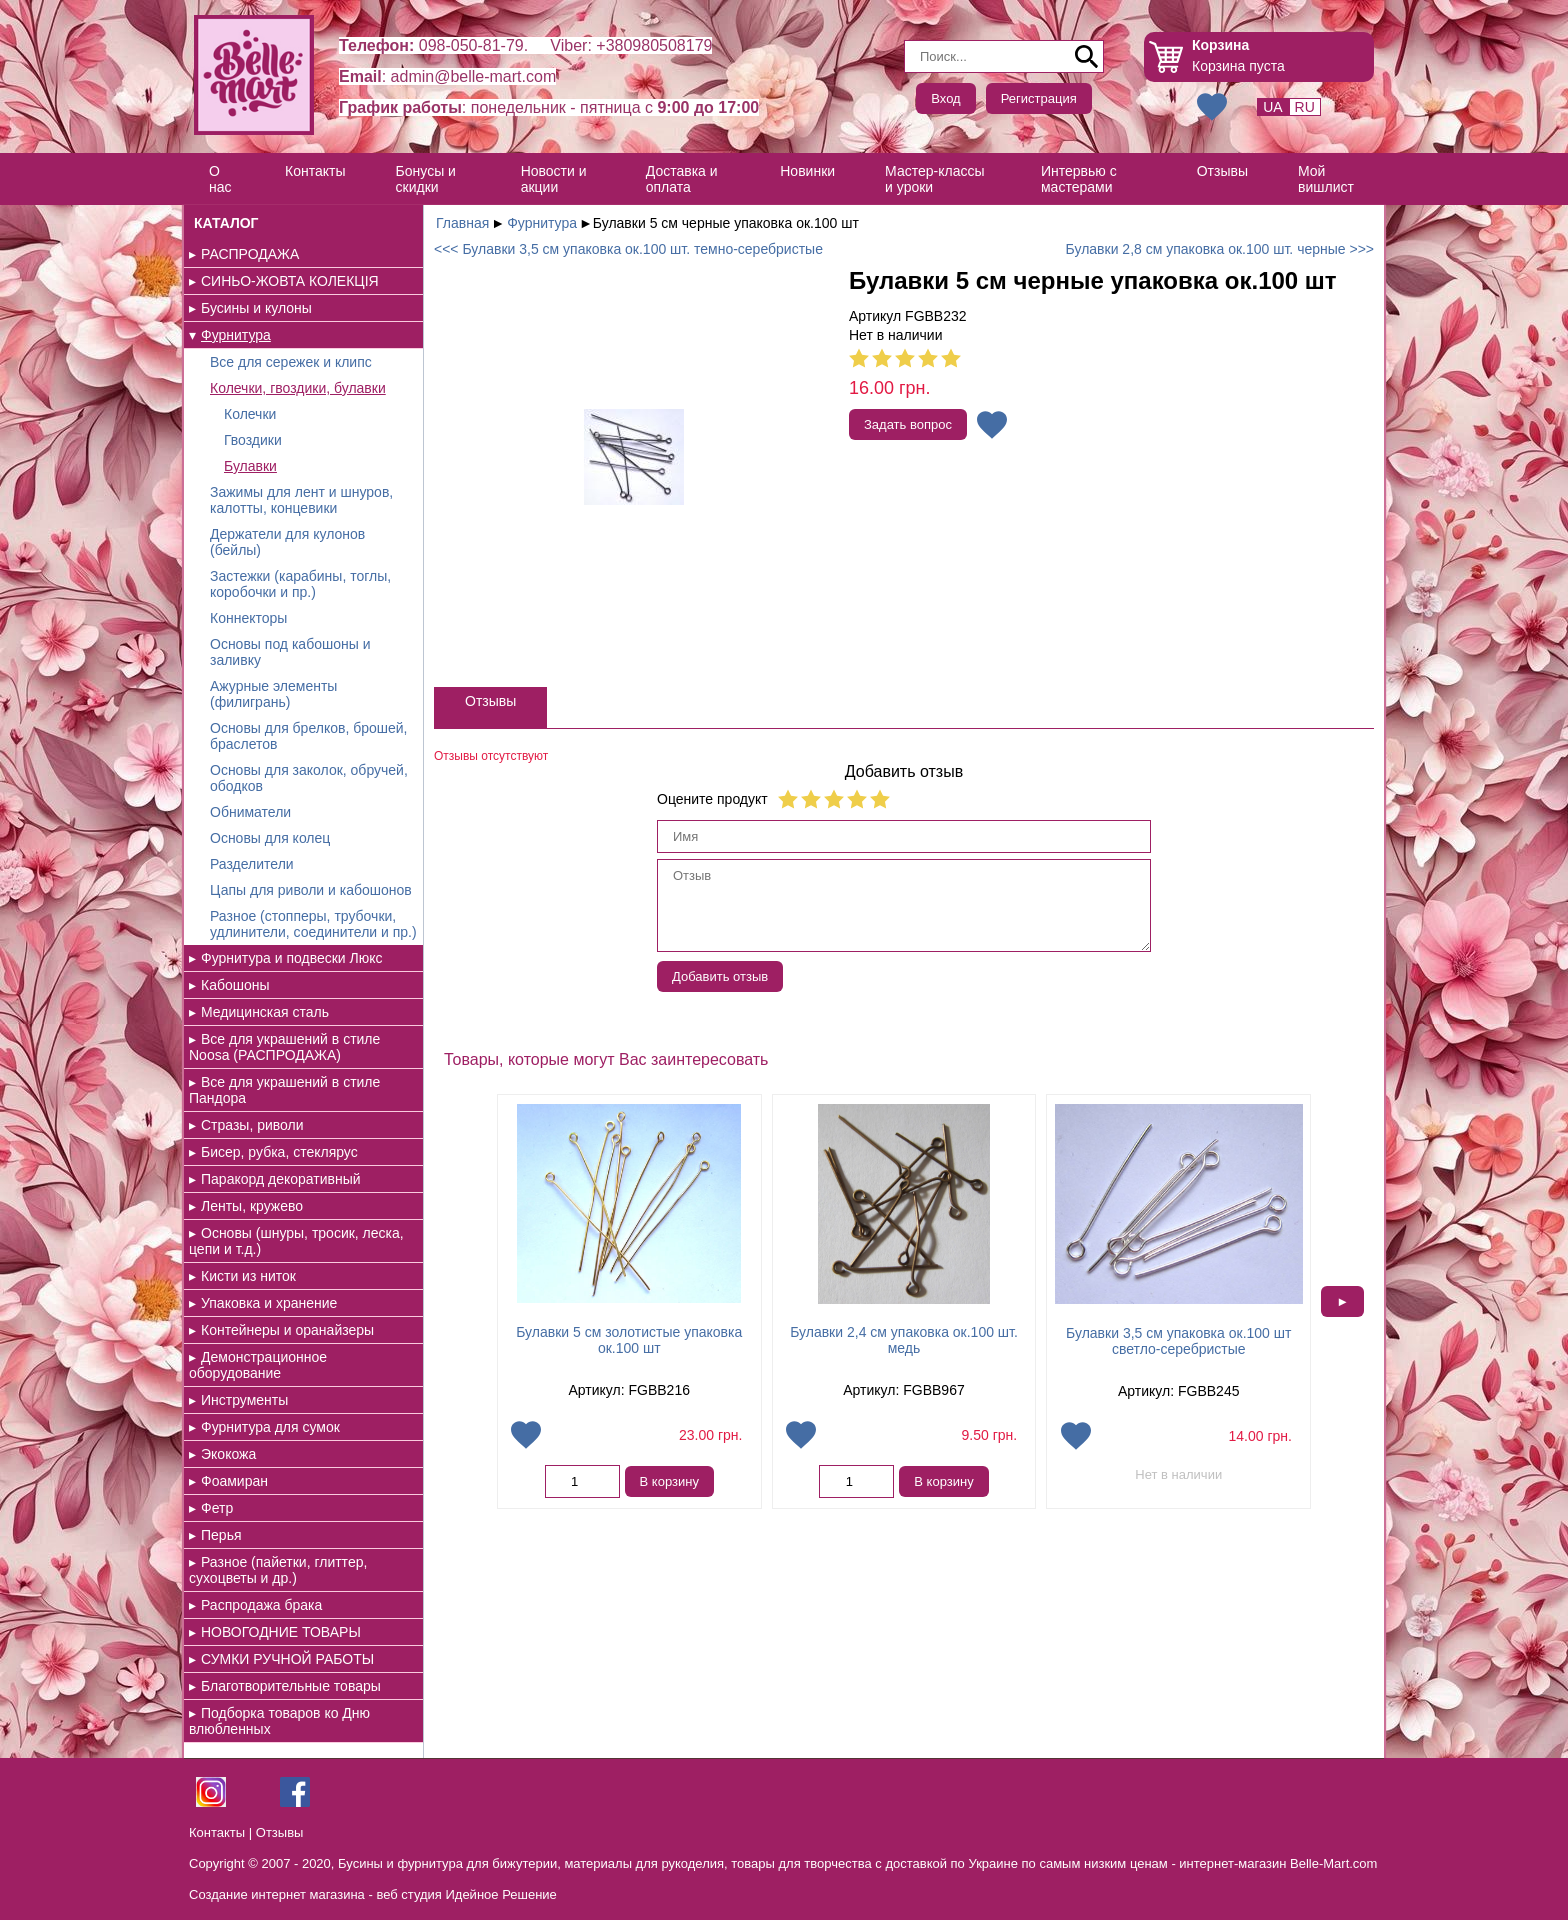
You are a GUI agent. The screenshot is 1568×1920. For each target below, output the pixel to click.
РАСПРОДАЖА (250, 254)
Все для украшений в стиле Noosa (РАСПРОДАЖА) (284, 1047)
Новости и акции (554, 179)
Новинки (807, 171)
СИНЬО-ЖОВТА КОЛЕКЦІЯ (290, 281)
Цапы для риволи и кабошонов (311, 890)
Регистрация (1039, 98)
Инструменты (244, 1400)
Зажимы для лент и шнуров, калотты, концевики (301, 500)
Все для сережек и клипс (291, 362)
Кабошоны (235, 985)
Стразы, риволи (252, 1125)
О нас (220, 179)
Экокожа (228, 1454)
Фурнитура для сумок (270, 1427)
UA (1272, 107)
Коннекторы (248, 618)
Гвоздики (253, 440)
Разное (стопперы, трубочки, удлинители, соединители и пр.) (313, 924)
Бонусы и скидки (426, 179)
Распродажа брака (261, 1605)
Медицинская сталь (265, 1012)
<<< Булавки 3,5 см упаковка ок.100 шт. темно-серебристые (628, 249)
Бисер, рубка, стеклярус (279, 1152)
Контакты (315, 171)
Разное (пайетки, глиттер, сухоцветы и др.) (278, 1570)
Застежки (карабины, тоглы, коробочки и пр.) (300, 584)
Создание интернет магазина (277, 1894)
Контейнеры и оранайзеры (287, 1330)
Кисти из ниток (248, 1276)
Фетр (217, 1508)
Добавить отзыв (720, 976)
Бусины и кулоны (256, 308)
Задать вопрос (908, 424)
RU (1305, 107)
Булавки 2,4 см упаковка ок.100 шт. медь (904, 1340)
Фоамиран (234, 1481)
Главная (462, 223)
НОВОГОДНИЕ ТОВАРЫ (281, 1632)
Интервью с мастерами (1079, 179)
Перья (221, 1535)
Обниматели (250, 812)
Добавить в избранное (992, 425)
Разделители (252, 864)
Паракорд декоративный (281, 1179)
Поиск (1087, 57)
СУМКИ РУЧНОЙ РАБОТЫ (287, 1659)
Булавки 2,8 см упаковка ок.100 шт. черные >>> (1220, 249)
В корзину (669, 1481)
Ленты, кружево (252, 1206)
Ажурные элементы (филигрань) (273, 694)
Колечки (250, 414)
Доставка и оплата (682, 179)
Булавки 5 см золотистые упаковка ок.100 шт (629, 1340)
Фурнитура (236, 335)
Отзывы (1222, 171)
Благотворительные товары (291, 1686)
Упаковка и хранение (269, 1303)
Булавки (250, 466)
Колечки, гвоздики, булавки (298, 388)
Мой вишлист (1326, 179)
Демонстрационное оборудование (258, 1365)
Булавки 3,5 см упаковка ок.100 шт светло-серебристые (1178, 1341)
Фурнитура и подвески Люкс (292, 958)
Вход (945, 98)
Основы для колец (270, 838)
